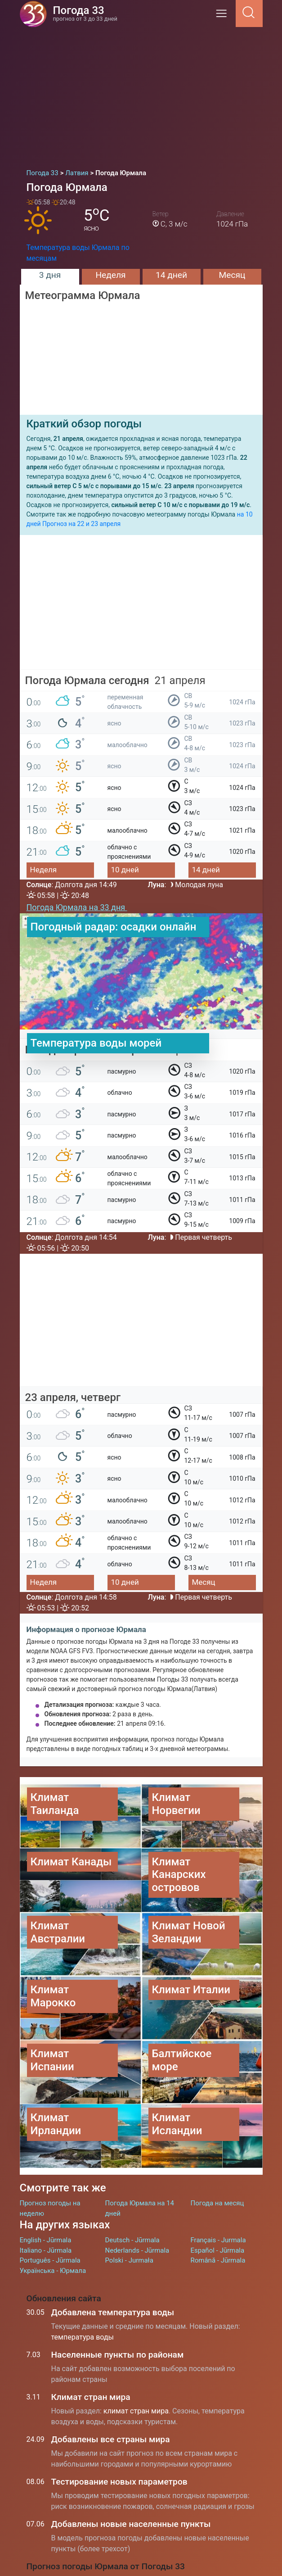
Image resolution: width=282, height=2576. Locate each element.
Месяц (232, 275)
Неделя (110, 275)
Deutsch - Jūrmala (132, 2240)
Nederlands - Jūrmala (137, 2250)
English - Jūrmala (46, 2240)
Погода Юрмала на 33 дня (77, 907)
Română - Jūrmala (218, 2260)
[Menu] (224, 16)
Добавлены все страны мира (110, 2439)
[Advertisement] (141, 95)
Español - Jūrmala (218, 2250)
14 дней (171, 275)
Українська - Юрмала (53, 2271)
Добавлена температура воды (113, 2312)
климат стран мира (136, 2411)
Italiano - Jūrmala (46, 2250)
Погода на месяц (217, 2203)
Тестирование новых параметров (119, 2481)
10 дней (125, 869)
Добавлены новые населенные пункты (131, 2524)
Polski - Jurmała (129, 2260)
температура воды (82, 2337)
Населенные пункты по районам (117, 2354)
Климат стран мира (90, 2397)
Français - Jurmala (218, 2240)
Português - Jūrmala (50, 2260)
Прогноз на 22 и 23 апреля (81, 523)
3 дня (50, 275)
